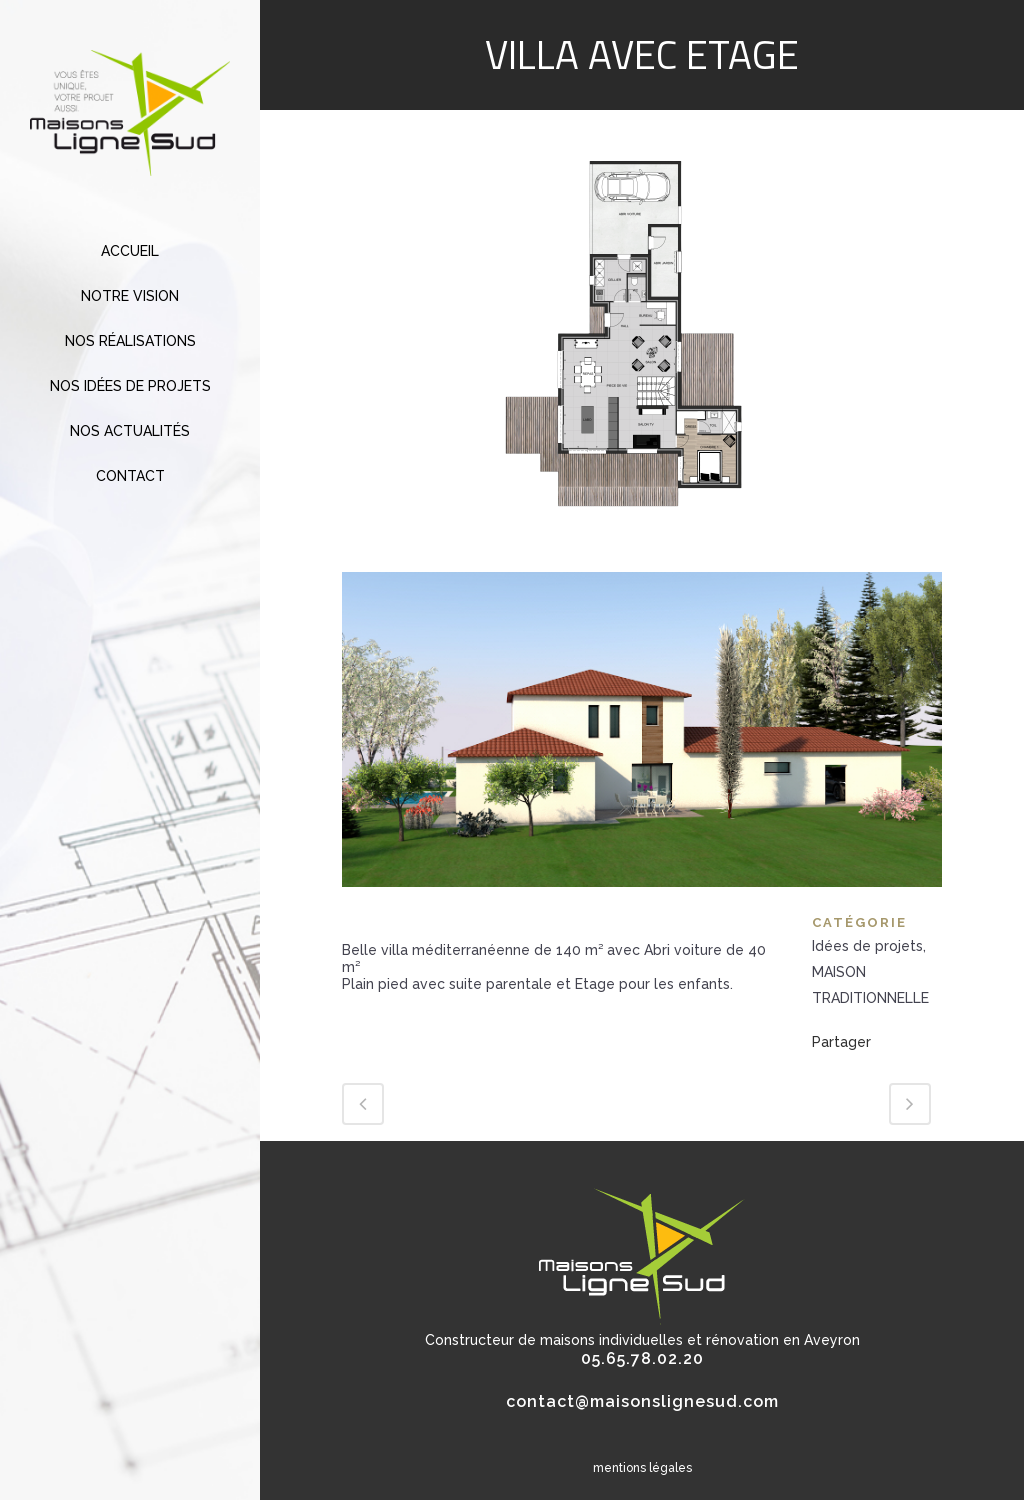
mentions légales (642, 1468)
